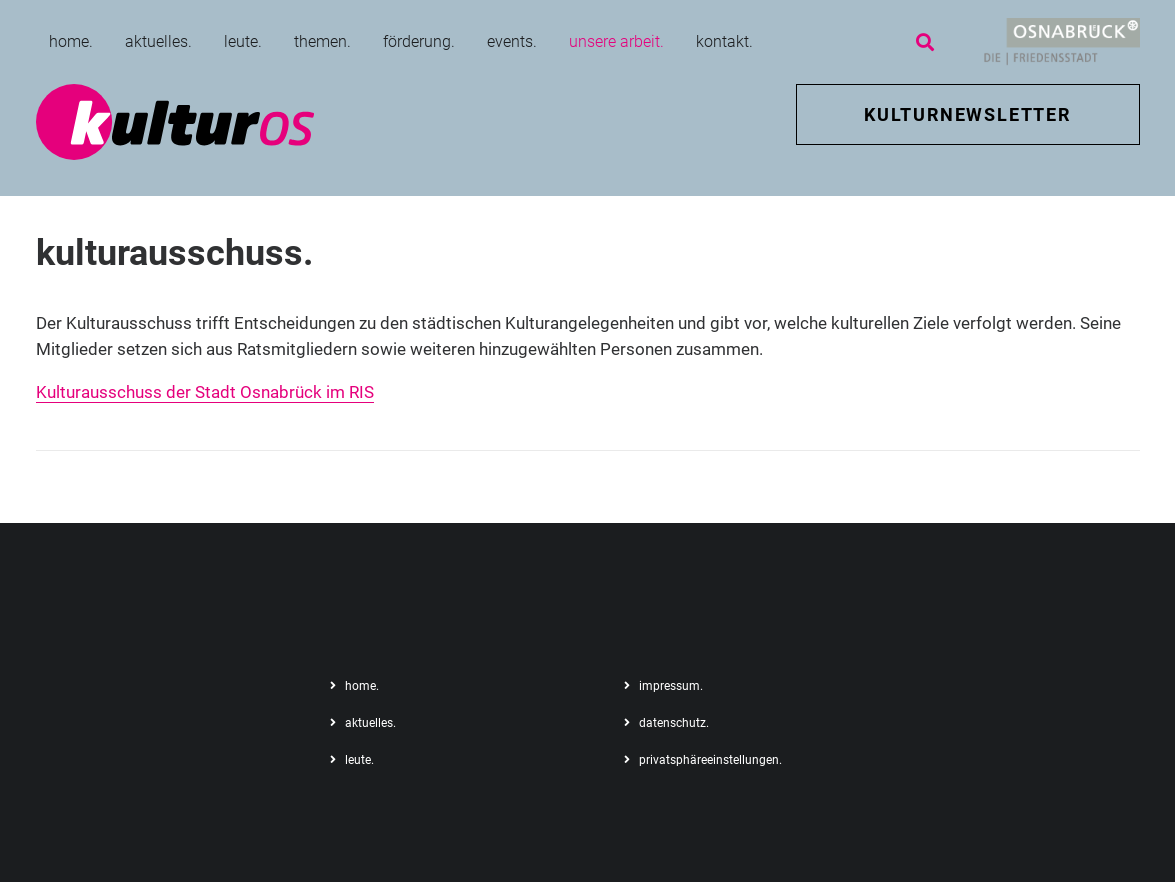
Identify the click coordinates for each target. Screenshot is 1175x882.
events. (512, 41)
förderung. (419, 41)
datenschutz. (674, 723)
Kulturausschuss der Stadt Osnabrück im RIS (205, 392)
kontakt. (724, 41)
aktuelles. (158, 41)
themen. (322, 41)
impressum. (671, 686)
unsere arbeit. (616, 41)
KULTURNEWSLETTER (967, 114)
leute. (243, 41)
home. (71, 41)
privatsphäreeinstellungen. (710, 760)
